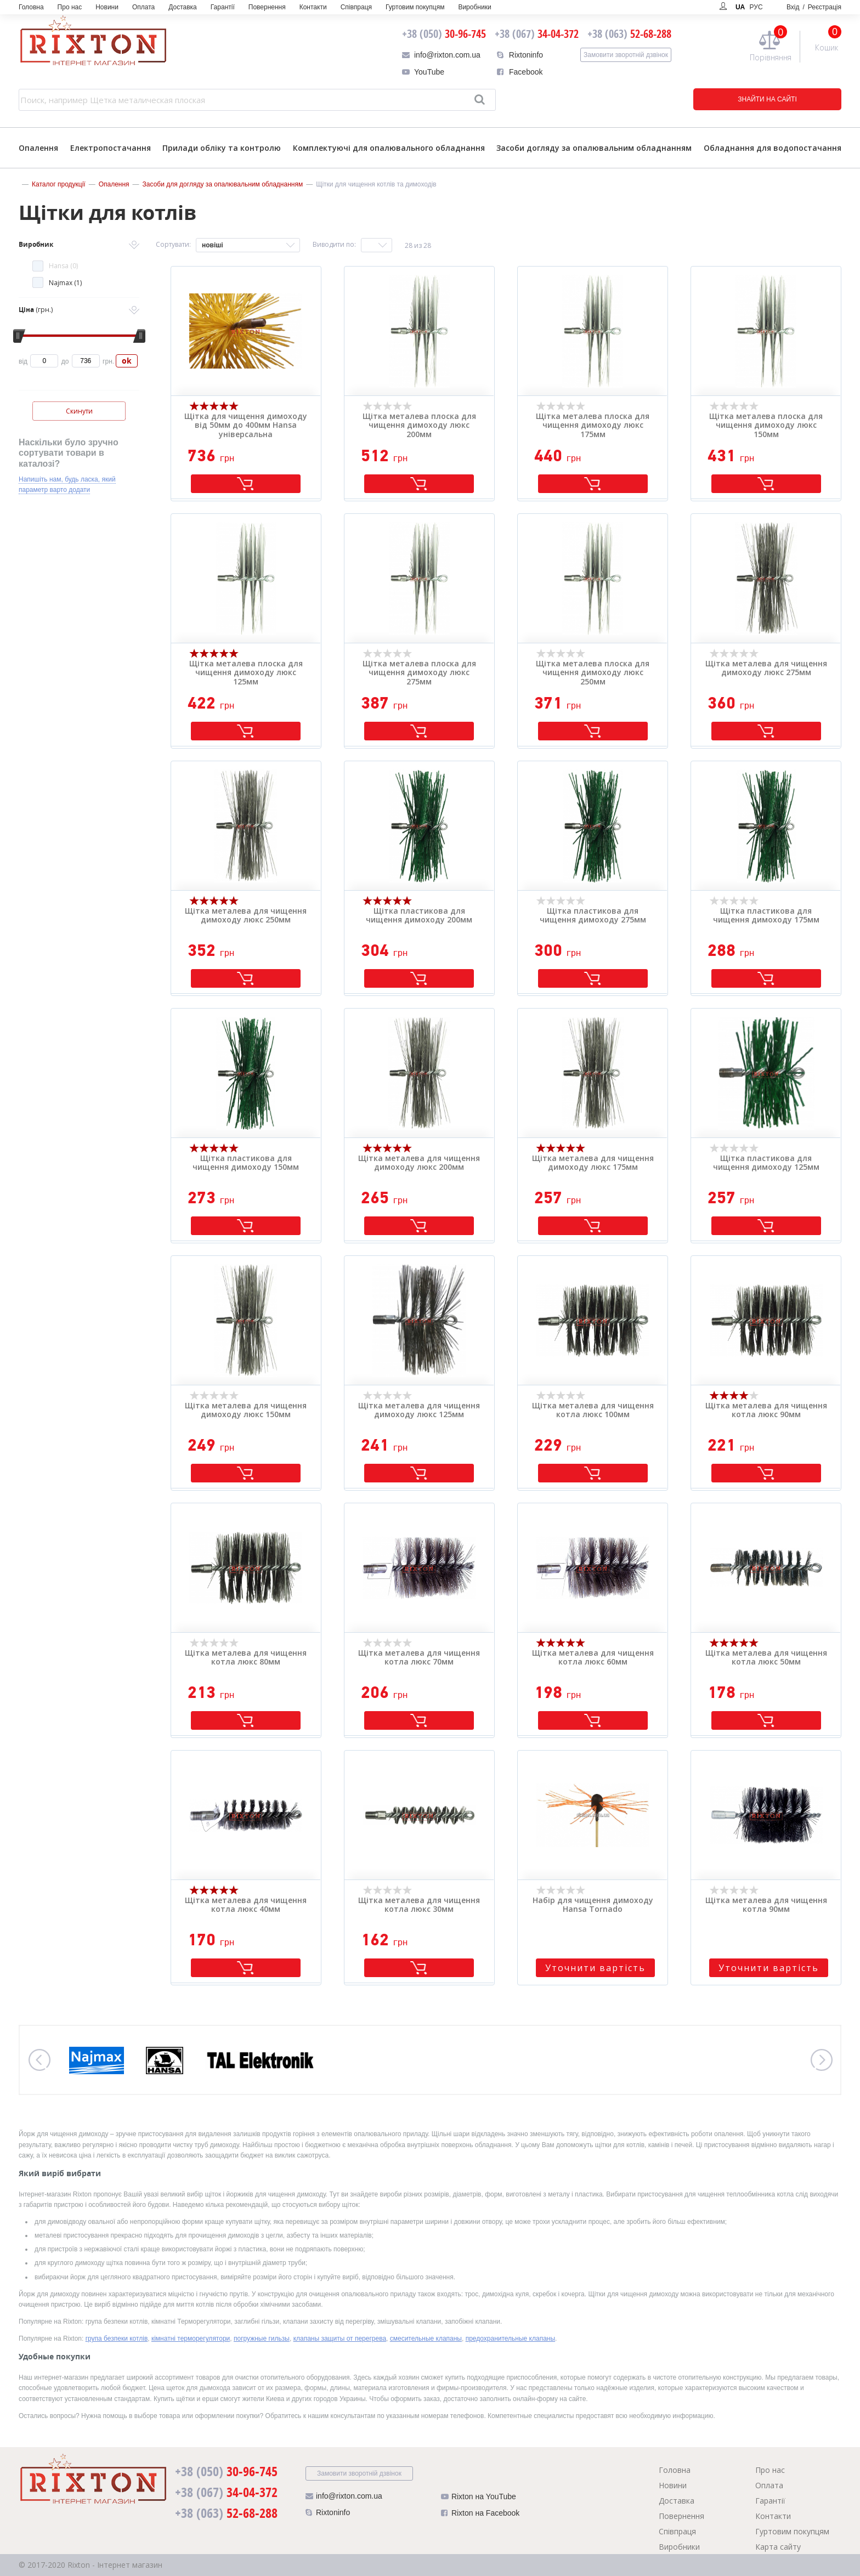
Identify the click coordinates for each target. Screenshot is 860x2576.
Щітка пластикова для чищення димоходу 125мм (766, 1163)
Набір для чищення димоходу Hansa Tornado (593, 1905)
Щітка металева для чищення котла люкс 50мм (766, 1658)
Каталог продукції (59, 184)
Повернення (267, 7)
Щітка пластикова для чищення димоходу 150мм (246, 1163)
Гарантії (223, 7)
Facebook (525, 71)
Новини (106, 7)
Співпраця (356, 7)
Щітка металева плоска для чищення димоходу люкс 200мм (419, 425)
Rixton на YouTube (478, 2499)
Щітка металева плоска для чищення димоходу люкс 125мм (246, 673)
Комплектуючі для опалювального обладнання (389, 148)
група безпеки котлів (117, 2338)
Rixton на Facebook (480, 2515)
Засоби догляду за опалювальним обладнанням (594, 148)
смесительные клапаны (426, 2338)
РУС (756, 7)
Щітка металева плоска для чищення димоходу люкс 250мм (592, 673)
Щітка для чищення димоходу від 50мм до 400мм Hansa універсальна (245, 425)
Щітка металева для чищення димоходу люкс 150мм (246, 1410)
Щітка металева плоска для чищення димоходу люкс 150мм (766, 425)
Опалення (38, 148)
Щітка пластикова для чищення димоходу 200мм (419, 916)
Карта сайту (778, 2546)
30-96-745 (444, 33)
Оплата (143, 7)
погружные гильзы (262, 2338)
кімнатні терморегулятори (190, 2338)
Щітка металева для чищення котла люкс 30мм (419, 1905)
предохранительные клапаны (510, 2338)
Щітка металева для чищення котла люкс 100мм (593, 1410)
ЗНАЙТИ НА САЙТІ (767, 99)
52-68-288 (629, 33)
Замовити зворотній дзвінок (626, 55)
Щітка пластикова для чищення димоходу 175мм (766, 916)
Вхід (814, 7)
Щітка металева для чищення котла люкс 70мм (419, 1658)
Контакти (313, 7)
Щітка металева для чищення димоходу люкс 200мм (419, 1163)
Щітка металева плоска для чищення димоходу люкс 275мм (419, 673)
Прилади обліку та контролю (221, 148)
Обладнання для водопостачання (772, 148)
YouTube (429, 71)
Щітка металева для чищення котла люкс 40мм (246, 1905)
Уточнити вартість (595, 1968)
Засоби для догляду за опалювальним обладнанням (223, 184)
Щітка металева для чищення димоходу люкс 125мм (419, 1410)
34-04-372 (537, 33)
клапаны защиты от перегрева (339, 2338)
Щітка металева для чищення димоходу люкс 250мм (246, 916)
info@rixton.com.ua (447, 54)
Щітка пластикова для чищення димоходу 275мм (593, 916)
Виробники (474, 7)
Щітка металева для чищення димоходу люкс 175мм (593, 1163)
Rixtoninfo (526, 54)
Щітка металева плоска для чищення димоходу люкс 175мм (592, 425)
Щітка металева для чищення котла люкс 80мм (246, 1658)
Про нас (70, 7)
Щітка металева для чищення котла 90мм (766, 1905)
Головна (31, 7)
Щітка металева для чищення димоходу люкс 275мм (766, 668)
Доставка (182, 7)
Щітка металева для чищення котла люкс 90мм (766, 1410)
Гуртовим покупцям (415, 7)
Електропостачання (110, 148)
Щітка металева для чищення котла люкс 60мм (593, 1658)
